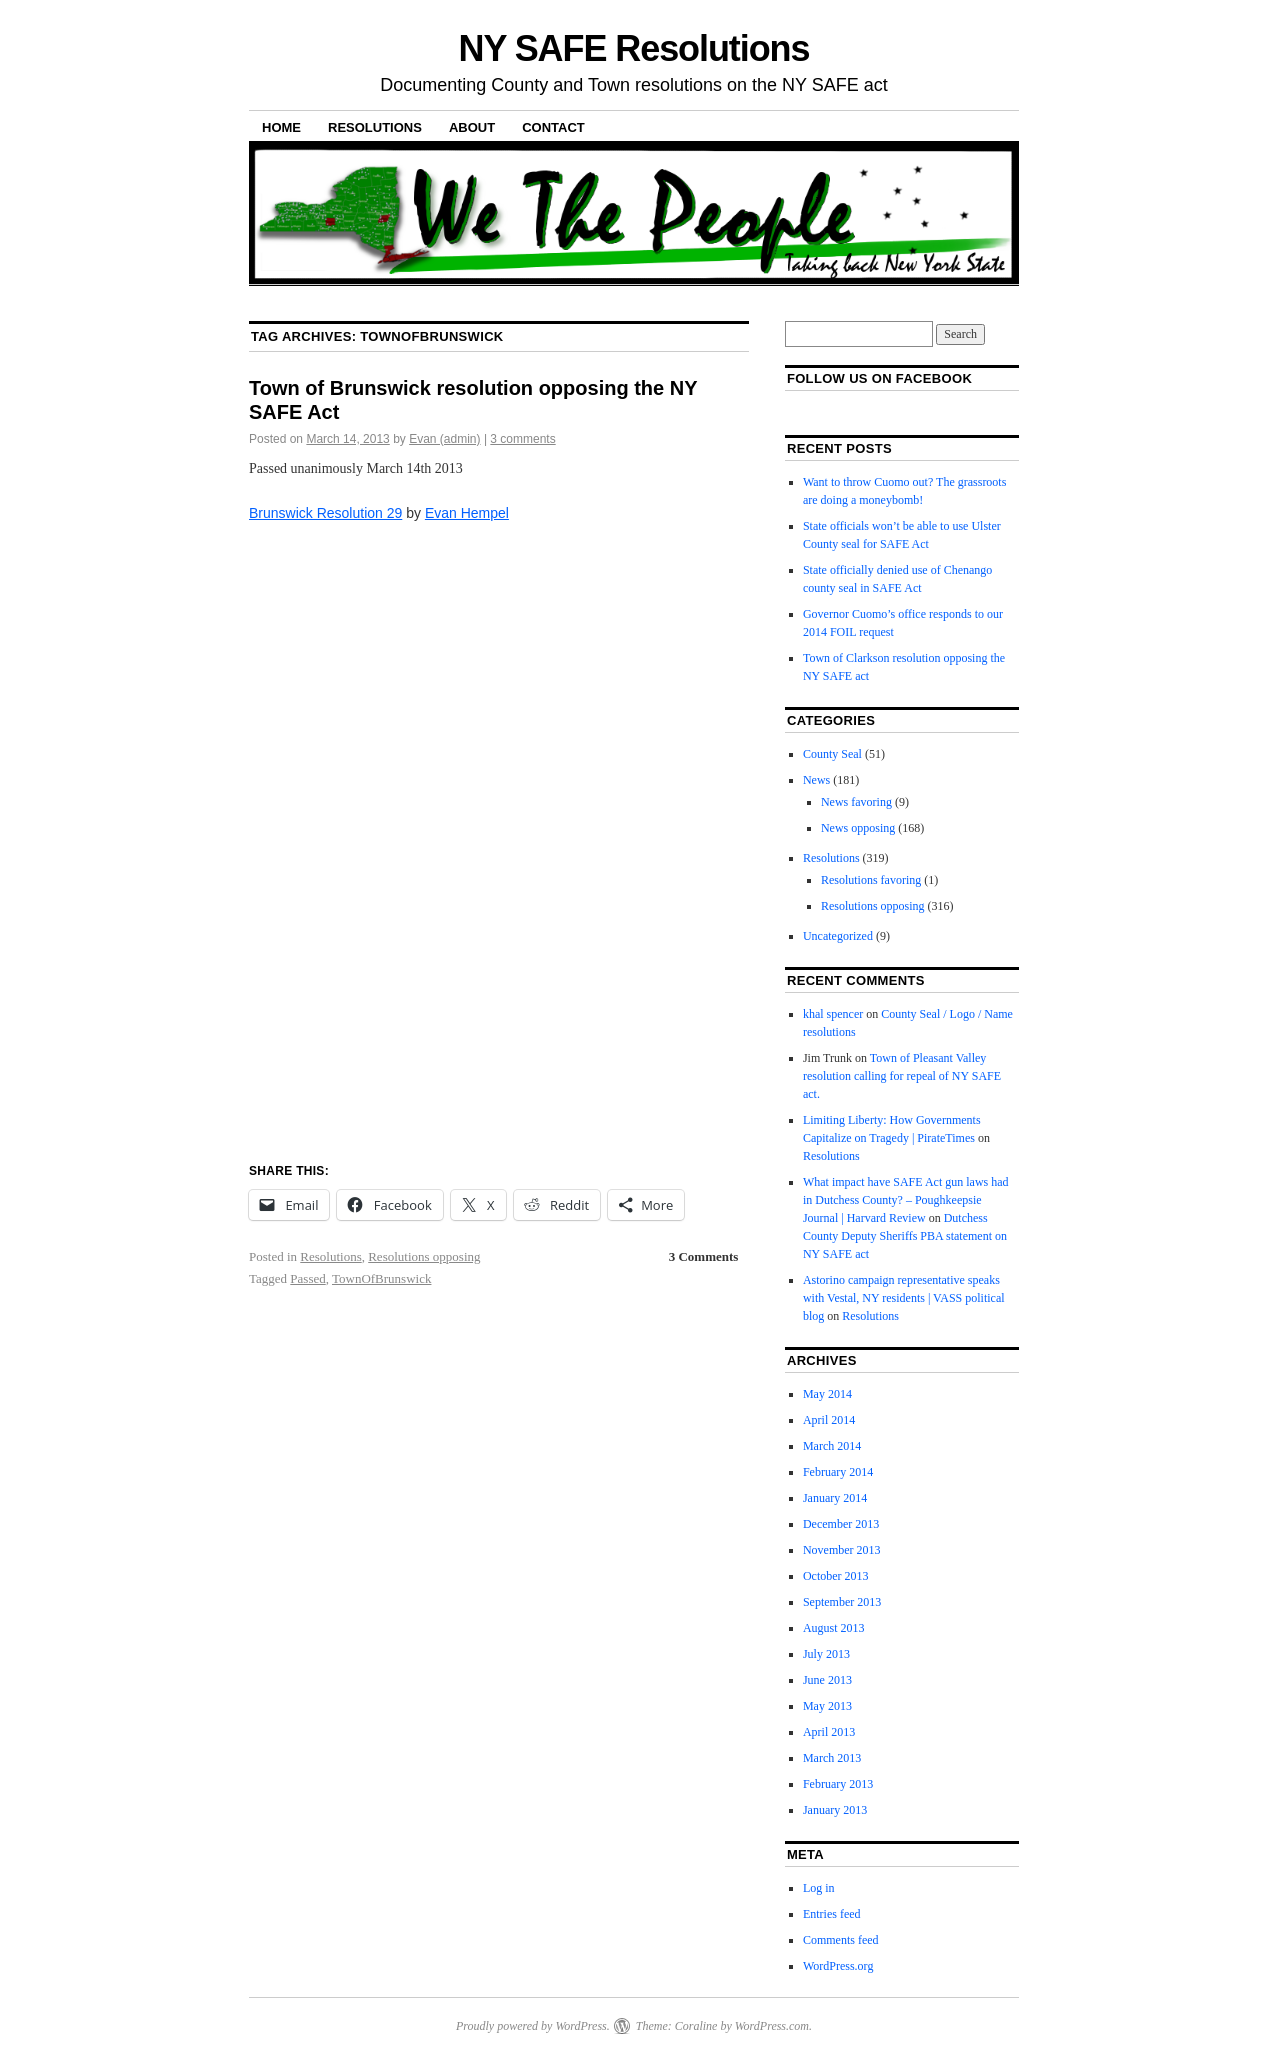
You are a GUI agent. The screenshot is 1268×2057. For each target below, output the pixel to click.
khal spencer (833, 1014)
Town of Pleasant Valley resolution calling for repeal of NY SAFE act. (902, 1076)
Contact (553, 127)
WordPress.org (838, 1966)
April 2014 (829, 1420)
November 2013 (842, 1550)
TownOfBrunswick (381, 1278)
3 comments (522, 439)
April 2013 (829, 1732)
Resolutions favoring (871, 880)
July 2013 (826, 1654)
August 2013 (834, 1628)
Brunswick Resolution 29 (325, 513)
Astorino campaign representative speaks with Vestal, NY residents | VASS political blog (904, 1298)
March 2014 (832, 1446)
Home (281, 127)
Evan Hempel (467, 513)
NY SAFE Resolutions (634, 48)
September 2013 (842, 1602)
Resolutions (375, 127)
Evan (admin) (444, 439)
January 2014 (835, 1498)
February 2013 (838, 1784)
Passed (307, 1278)
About (472, 127)
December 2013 (841, 1524)
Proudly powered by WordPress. (533, 2026)
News (816, 780)
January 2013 (835, 1810)
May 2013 (827, 1706)
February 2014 (838, 1472)
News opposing (858, 828)
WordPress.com (772, 2026)
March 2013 (832, 1758)
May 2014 (827, 1394)
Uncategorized (838, 936)
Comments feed (841, 1940)
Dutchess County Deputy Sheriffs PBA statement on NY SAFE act (905, 1236)
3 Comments (704, 1256)
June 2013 (827, 1680)
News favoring (856, 802)
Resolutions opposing (424, 1256)
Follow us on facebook (879, 378)
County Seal (832, 754)
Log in (819, 1888)
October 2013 (836, 1576)
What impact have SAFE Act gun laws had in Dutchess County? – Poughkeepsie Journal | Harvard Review (906, 1200)
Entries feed (832, 1914)
